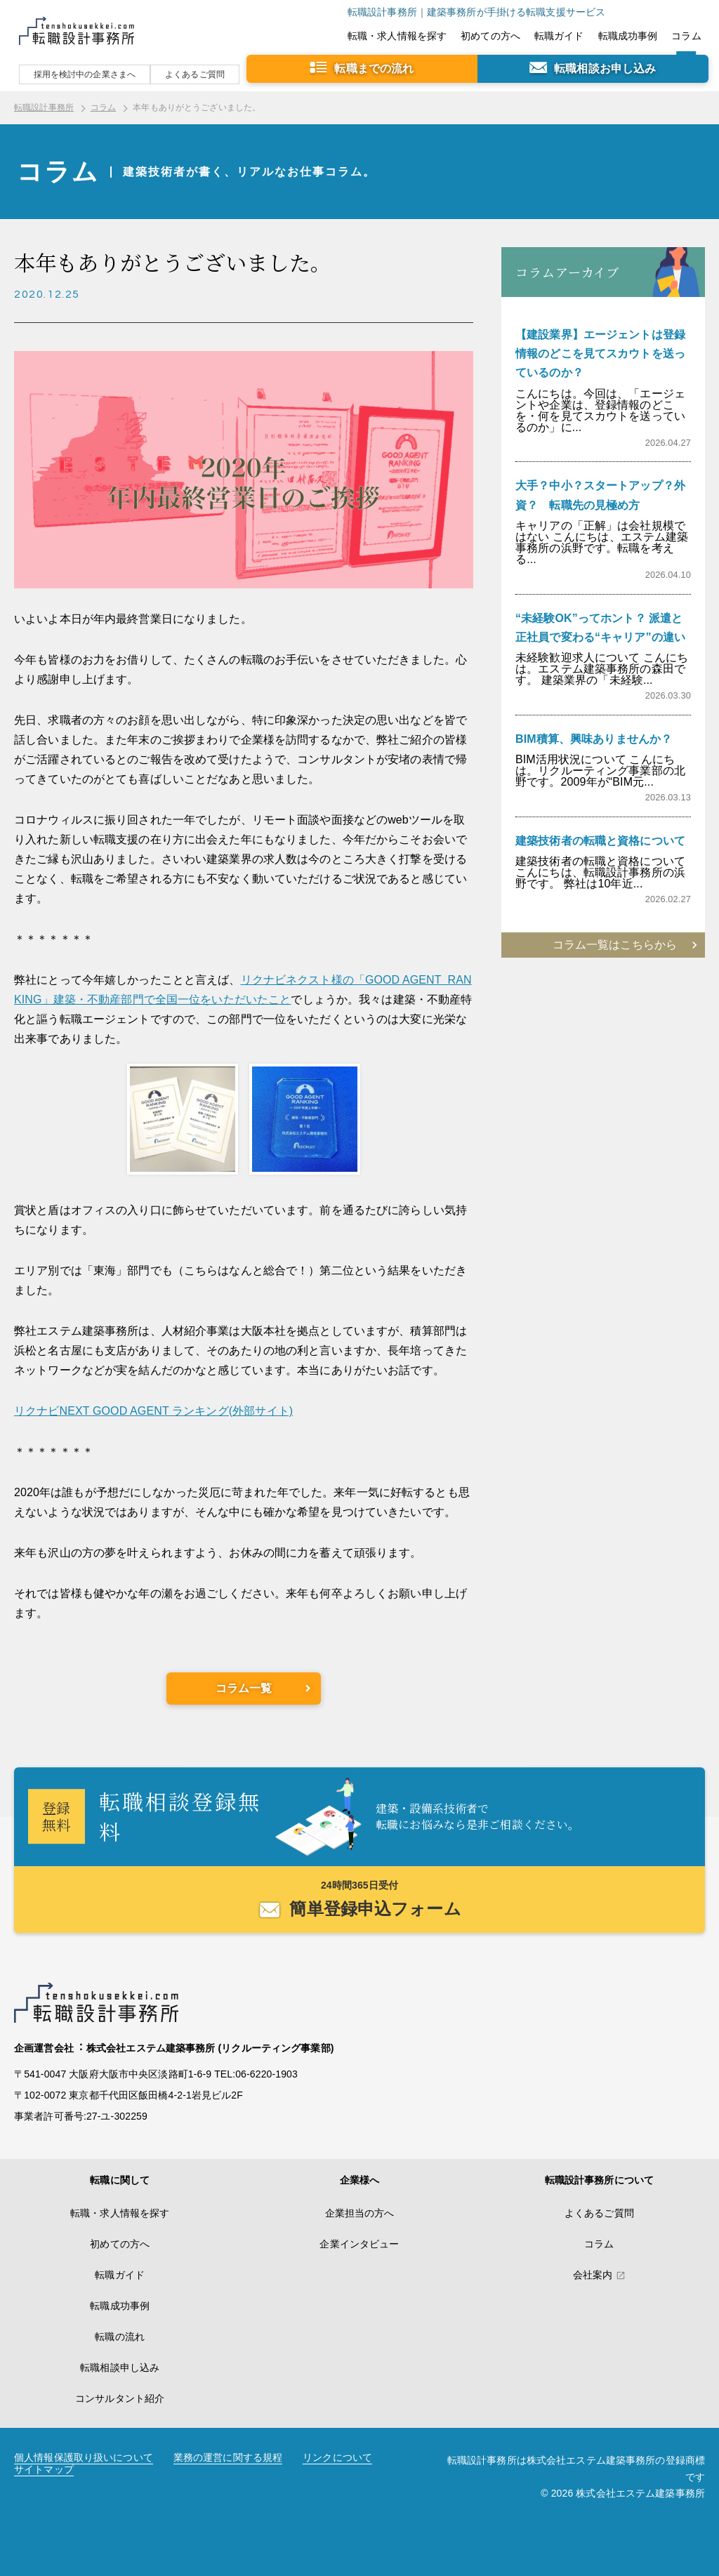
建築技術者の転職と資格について (600, 841)
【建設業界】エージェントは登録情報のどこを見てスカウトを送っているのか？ (600, 353)
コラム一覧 (244, 1688)
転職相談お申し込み (605, 68)
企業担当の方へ (360, 2213)
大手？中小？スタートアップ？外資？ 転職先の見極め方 (600, 495)
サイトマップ (44, 2469)
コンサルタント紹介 (119, 2398)
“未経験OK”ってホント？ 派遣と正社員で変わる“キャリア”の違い (600, 627)
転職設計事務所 (44, 107)
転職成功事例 (628, 35)
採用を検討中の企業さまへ (85, 74)
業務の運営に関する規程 (227, 2457)
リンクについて (337, 2457)
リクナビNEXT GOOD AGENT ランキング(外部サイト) (153, 1411)
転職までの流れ (374, 68)
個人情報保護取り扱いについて (83, 2457)
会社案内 (593, 2274)
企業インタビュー (359, 2244)
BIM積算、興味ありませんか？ (593, 739)
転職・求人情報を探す (397, 35)
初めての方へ (490, 35)
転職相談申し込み (119, 2367)
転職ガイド (559, 35)
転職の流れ (120, 2336)
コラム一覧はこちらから (615, 945)
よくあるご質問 (195, 74)
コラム (686, 35)
